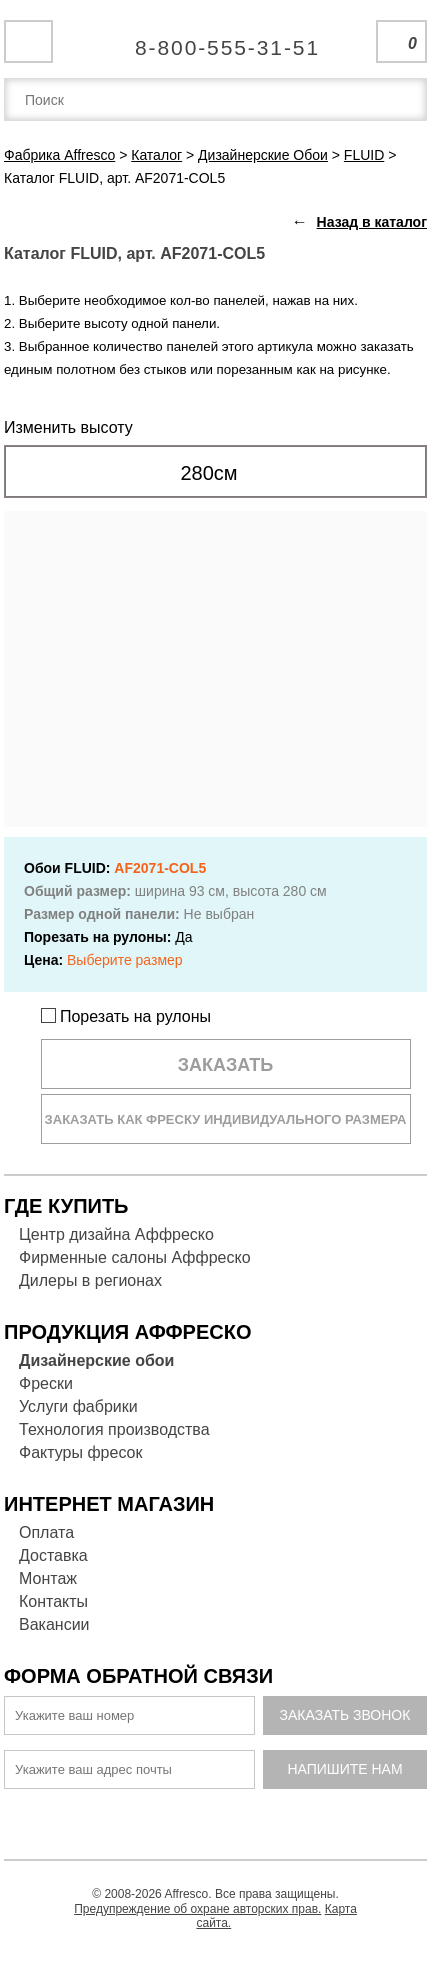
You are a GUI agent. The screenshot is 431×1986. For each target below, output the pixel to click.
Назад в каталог (372, 222)
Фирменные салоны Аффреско (135, 1257)
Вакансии (54, 1624)
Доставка (53, 1555)
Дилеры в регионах (90, 1280)
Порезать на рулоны (126, 1016)
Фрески (46, 1383)
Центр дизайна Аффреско (116, 1234)
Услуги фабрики (78, 1406)
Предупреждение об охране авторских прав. (197, 1909)
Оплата (46, 1532)
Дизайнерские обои (96, 1360)
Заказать (226, 1065)
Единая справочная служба (215, 40)
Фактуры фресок (80, 1452)
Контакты (53, 1601)
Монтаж (48, 1578)
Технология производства (114, 1429)
